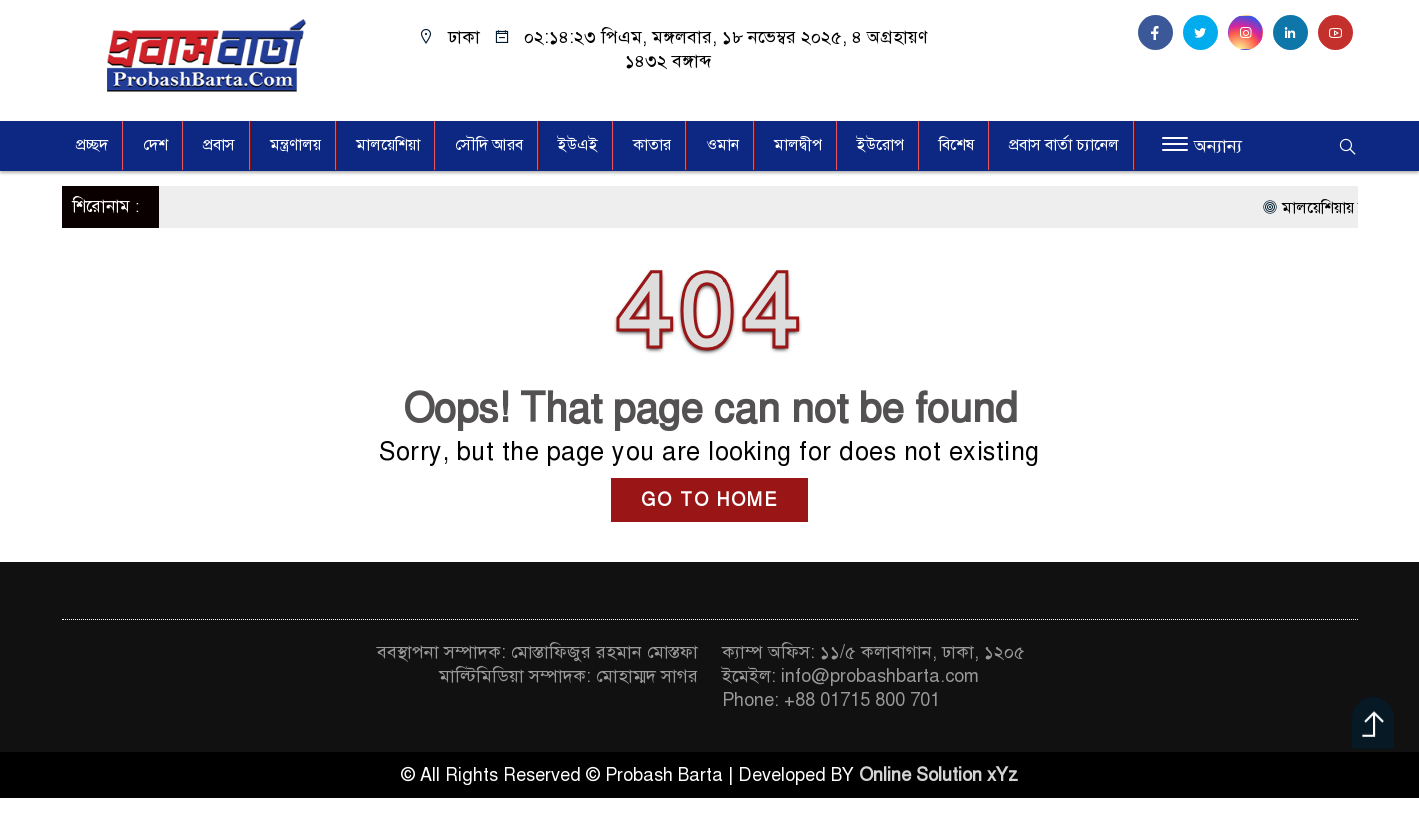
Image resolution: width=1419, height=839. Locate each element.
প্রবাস (219, 145)
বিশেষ (956, 145)
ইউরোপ (880, 145)
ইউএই (578, 145)
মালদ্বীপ (798, 145)
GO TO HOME (709, 500)
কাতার (652, 145)
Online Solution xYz (938, 775)
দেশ (155, 145)
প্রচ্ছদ (92, 145)
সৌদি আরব (489, 145)
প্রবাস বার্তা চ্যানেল (1064, 145)
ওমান (722, 145)
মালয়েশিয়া (388, 145)
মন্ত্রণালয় (295, 145)
